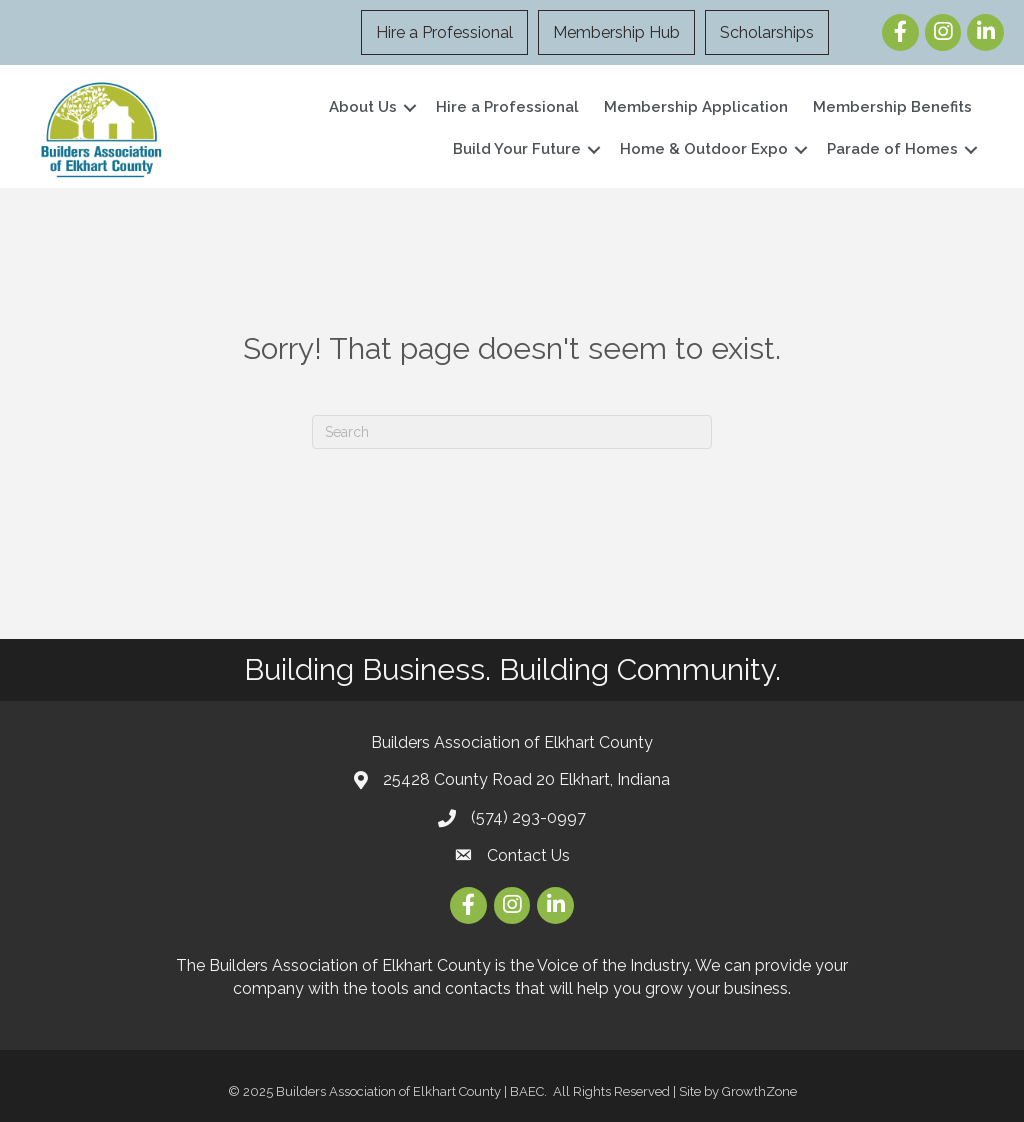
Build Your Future (517, 149)
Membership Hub (616, 32)
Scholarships (767, 32)
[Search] (512, 432)
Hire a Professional (444, 32)
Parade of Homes (892, 149)
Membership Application (696, 107)
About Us (363, 107)
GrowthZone (759, 1091)
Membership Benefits (892, 107)
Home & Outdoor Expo (704, 149)
